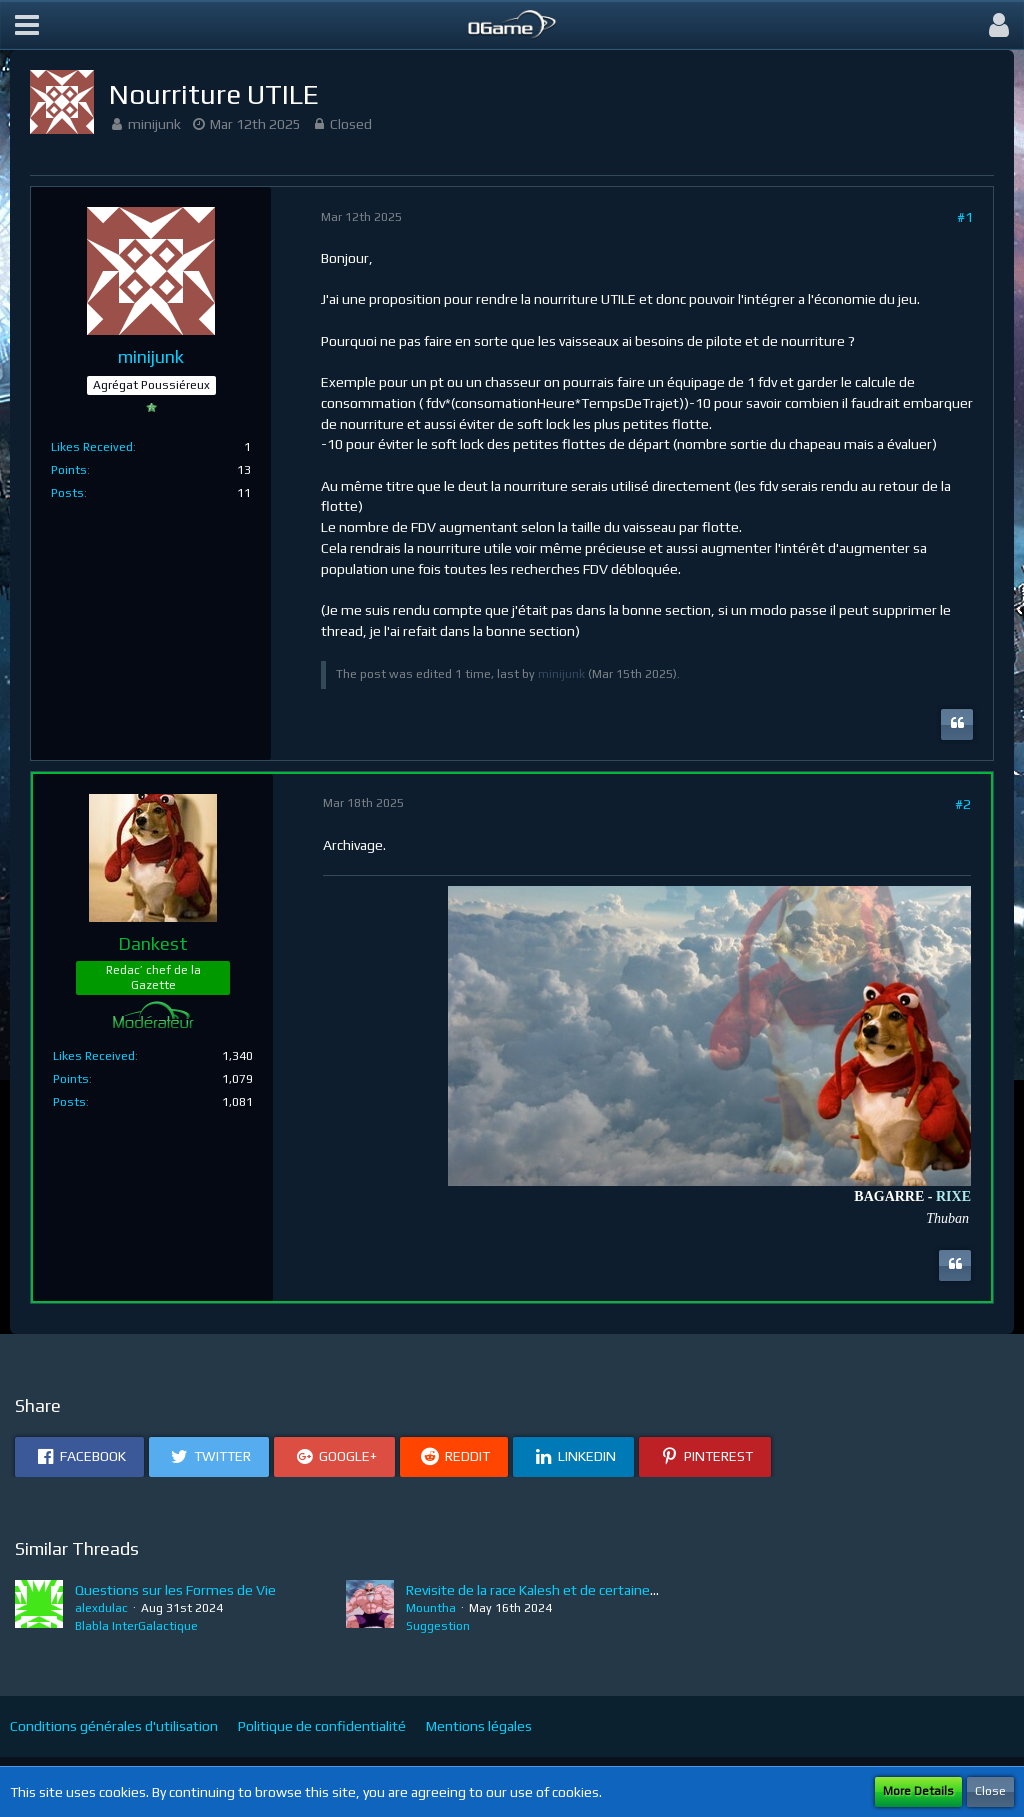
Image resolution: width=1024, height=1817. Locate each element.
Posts (67, 493)
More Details (918, 1791)
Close (990, 1791)
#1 (965, 217)
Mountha (431, 1608)
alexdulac (101, 1608)
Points (69, 470)
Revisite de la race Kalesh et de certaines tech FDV (561, 1590)
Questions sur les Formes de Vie (175, 1590)
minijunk (154, 124)
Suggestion (438, 1626)
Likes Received (92, 447)
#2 (963, 804)
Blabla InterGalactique (136, 1626)
